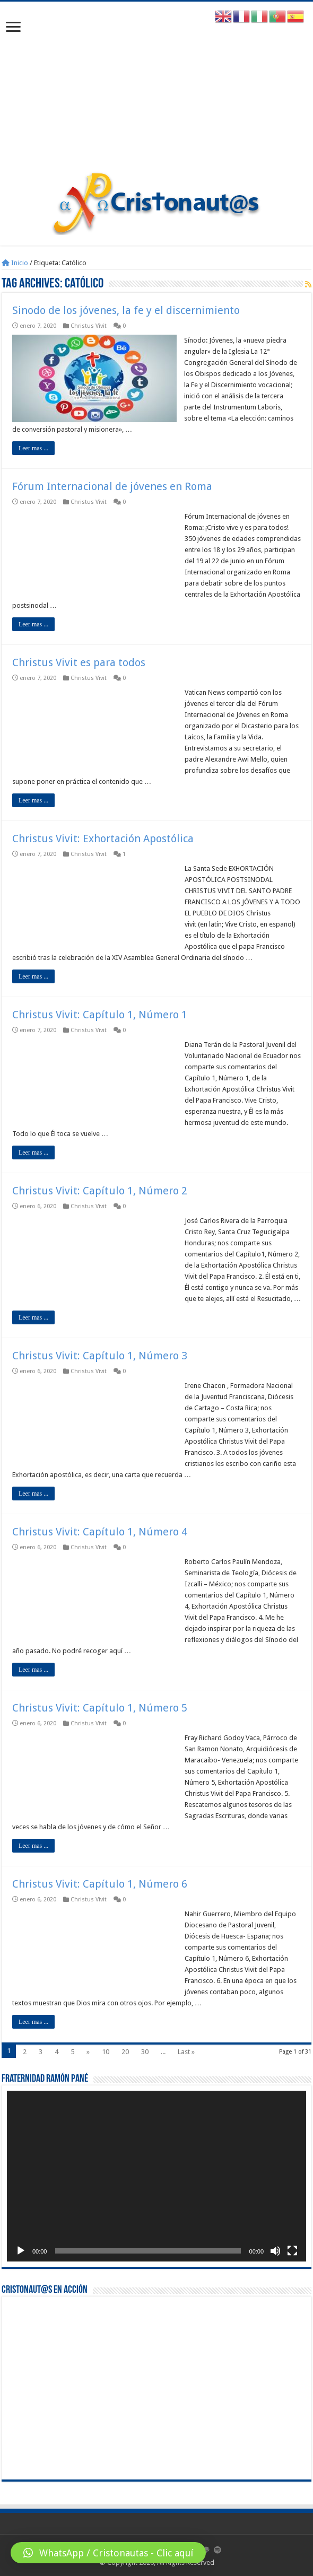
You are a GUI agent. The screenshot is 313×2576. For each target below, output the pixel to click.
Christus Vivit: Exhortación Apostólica (103, 838)
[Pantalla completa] (292, 2251)
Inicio (15, 263)
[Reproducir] (20, 2251)
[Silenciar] (275, 2251)
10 (105, 2052)
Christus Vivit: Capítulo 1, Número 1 (99, 1014)
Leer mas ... (33, 448)
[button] (108, 2552)
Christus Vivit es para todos (78, 662)
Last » (186, 2052)
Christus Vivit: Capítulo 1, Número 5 (99, 1707)
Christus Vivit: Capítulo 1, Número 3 (99, 1355)
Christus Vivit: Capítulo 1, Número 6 (99, 1884)
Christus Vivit (89, 325)
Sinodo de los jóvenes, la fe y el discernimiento (126, 310)
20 (125, 2052)
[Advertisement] (156, 92)
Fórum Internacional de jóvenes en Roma (112, 486)
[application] (156, 2176)
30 (145, 2052)
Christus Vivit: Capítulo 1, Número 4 (99, 1531)
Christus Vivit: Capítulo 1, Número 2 (99, 1190)
